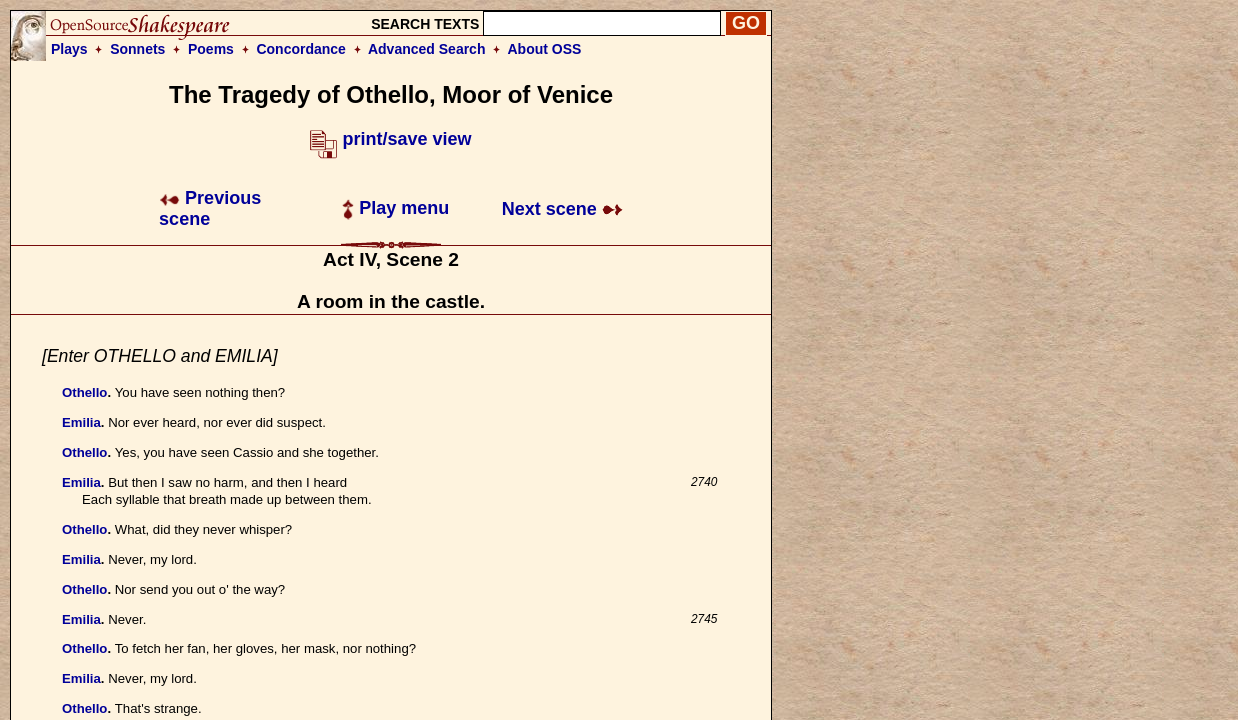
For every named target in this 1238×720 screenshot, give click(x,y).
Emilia (81, 422)
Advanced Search (427, 49)
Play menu (395, 208)
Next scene (562, 209)
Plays (69, 49)
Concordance (300, 49)
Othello (84, 392)
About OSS (545, 49)
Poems (211, 49)
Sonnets (137, 49)
